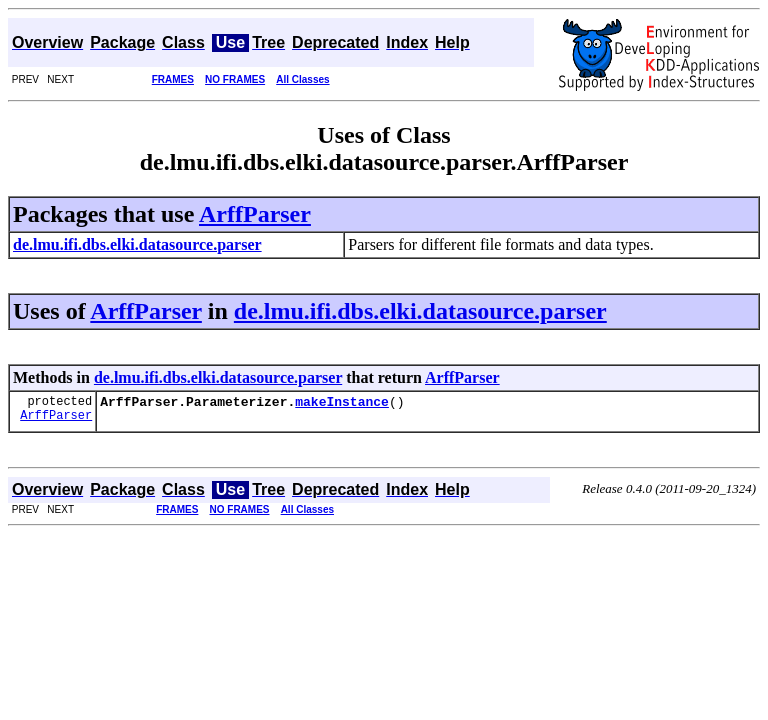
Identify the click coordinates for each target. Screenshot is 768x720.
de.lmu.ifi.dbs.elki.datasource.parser (420, 311)
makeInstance (342, 404)
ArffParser (255, 214)
